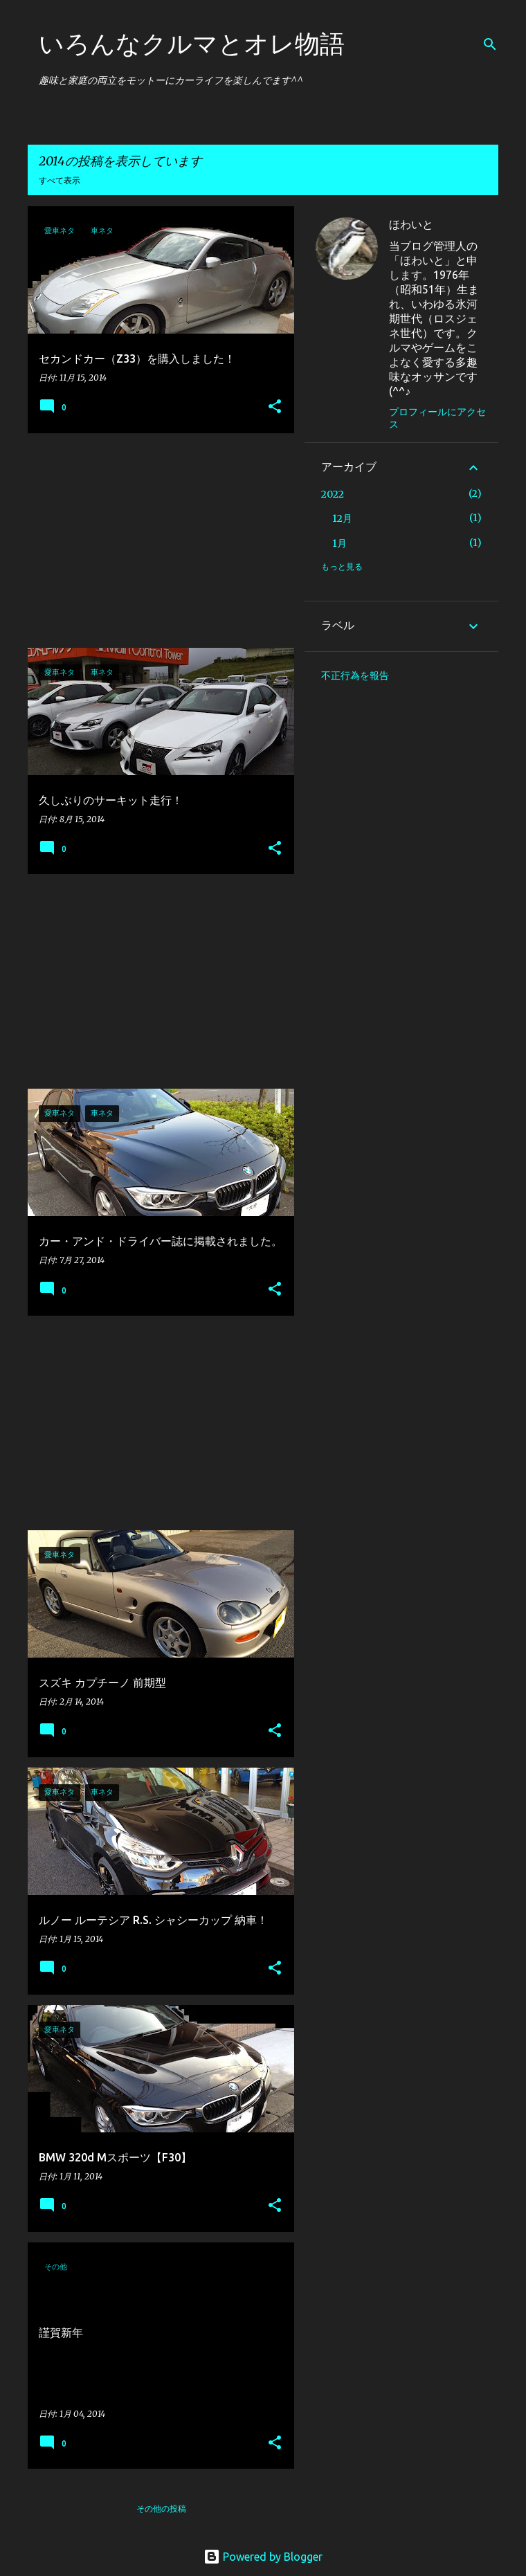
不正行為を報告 (355, 675)
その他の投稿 (161, 2508)
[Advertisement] (156, 540)
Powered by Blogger (263, 2556)
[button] (274, 407)
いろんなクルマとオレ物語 (192, 43)
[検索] (490, 44)
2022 (332, 494)
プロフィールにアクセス (437, 418)
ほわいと (411, 224)
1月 (339, 543)
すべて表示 (59, 180)
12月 (342, 518)
